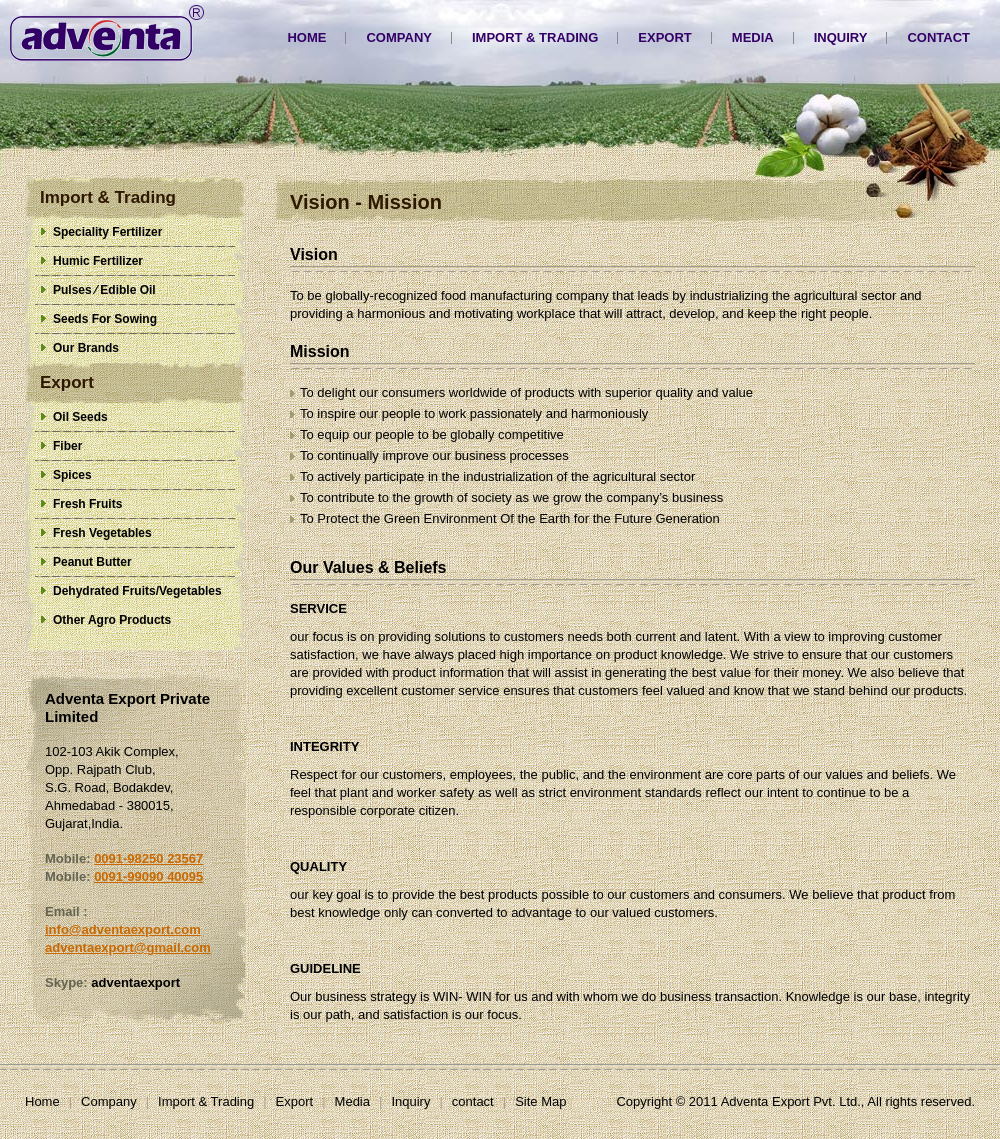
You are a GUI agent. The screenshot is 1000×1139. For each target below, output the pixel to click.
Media (753, 37)
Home (306, 37)
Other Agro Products (112, 620)
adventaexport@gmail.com (128, 947)
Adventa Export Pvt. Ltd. (107, 33)
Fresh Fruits (87, 504)
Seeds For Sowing (105, 319)
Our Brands (86, 348)
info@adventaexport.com (123, 929)
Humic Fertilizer (98, 261)
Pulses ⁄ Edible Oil (104, 290)
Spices (72, 475)
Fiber (67, 446)
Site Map (540, 1101)
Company (398, 37)
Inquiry (841, 37)
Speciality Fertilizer (107, 232)
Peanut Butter (92, 562)
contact (938, 37)
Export (664, 37)
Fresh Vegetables (102, 533)
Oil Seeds (80, 417)
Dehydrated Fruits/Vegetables (137, 591)
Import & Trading (535, 37)
